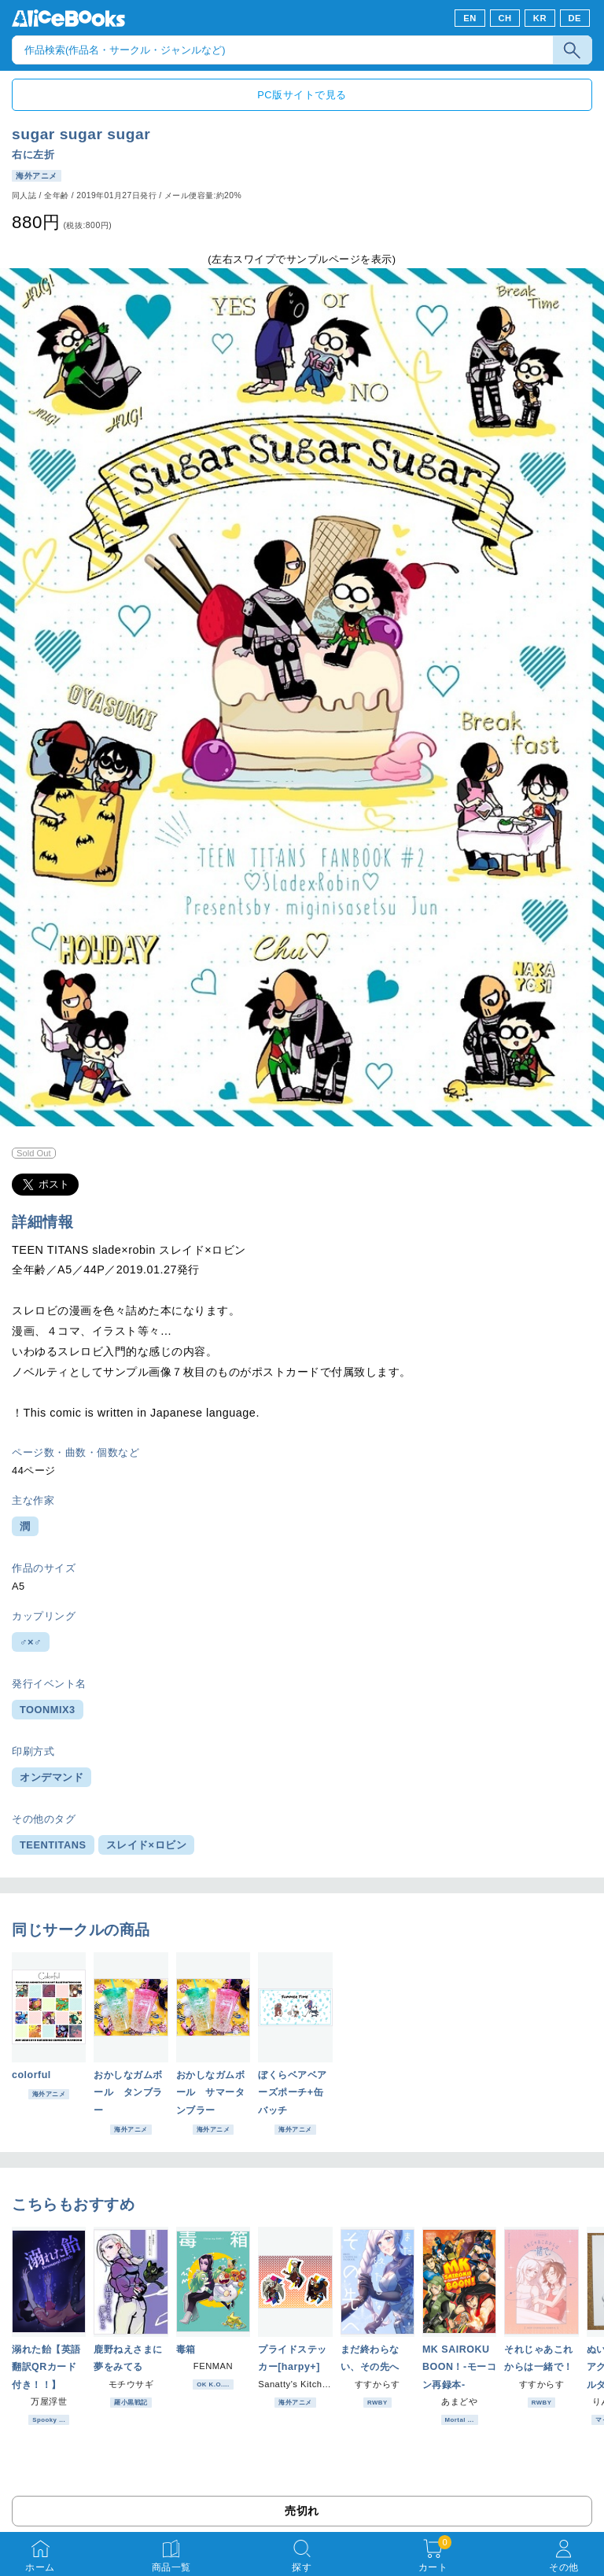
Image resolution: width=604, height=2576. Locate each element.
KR (540, 18)
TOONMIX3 (48, 1709)
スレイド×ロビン (146, 1845)
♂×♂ (31, 1642)
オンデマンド (51, 1777)
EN (470, 18)
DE (575, 18)
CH (504, 18)
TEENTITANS (53, 1845)
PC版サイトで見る (301, 95)
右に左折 (33, 154)
